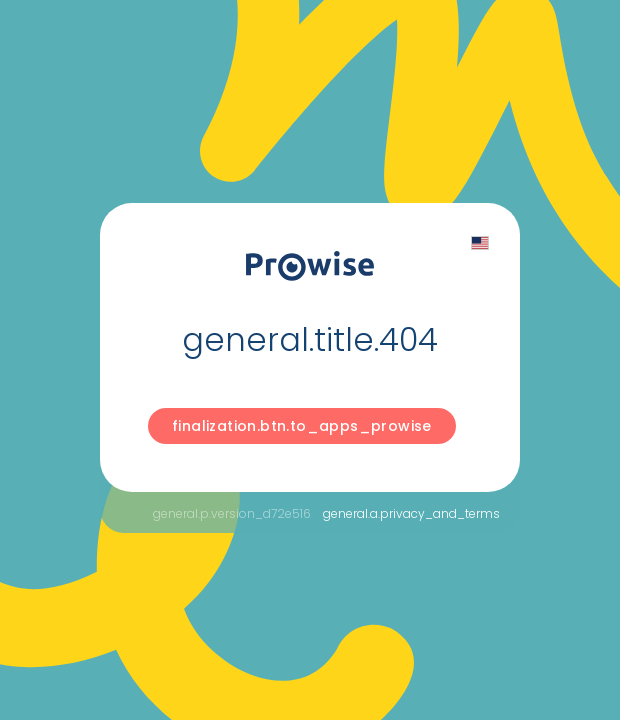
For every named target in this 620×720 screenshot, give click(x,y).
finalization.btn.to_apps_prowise (302, 426)
